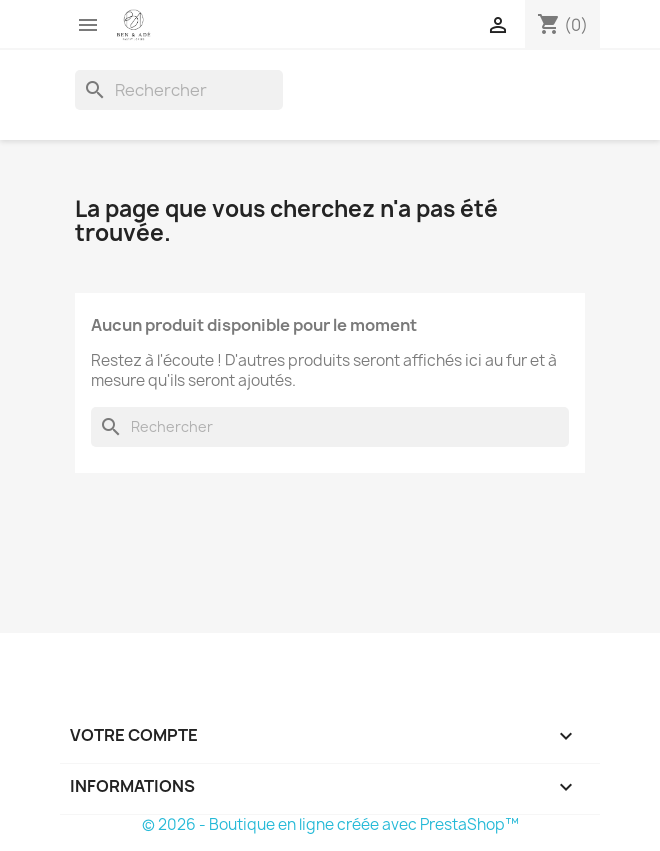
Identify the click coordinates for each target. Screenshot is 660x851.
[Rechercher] (179, 90)
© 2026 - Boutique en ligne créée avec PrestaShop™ (330, 824)
